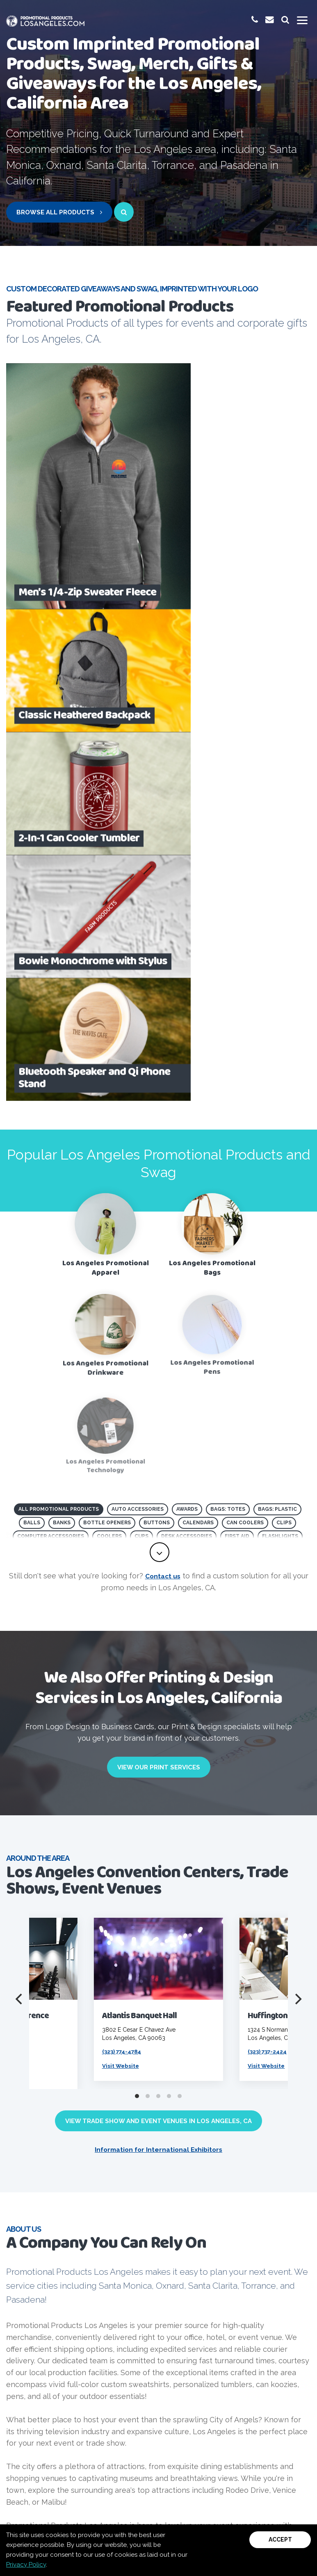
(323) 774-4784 (125, 1567)
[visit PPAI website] (44, 2128)
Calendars (198, 1031)
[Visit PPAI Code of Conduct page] (216, 2128)
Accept (280, 2539)
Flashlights (280, 1044)
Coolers (109, 1044)
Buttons (157, 1031)
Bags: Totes (227, 1017)
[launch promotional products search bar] (285, 19)
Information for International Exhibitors (158, 1664)
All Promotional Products (58, 1017)
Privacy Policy (26, 2564)
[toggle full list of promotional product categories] (159, 1068)
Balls (31, 1031)
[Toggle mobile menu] (302, 21)
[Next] (297, 1515)
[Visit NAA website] (273, 2129)
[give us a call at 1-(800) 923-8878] (252, 19)
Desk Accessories (186, 1044)
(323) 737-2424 (271, 1567)
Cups (141, 1044)
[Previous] (20, 1515)
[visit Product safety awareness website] (158, 2128)
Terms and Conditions (198, 2509)
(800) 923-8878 (100, 2406)
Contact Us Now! (156, 2319)
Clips (284, 1031)
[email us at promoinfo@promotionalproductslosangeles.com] (268, 19)
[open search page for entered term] (124, 212)
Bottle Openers (107, 1031)
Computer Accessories (50, 1044)
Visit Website (124, 1581)
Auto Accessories (138, 1017)
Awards (187, 1017)
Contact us (163, 1091)
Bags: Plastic (277, 1017)
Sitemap (99, 2509)
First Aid (237, 1044)
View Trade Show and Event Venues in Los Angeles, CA (158, 1636)
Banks (62, 1031)
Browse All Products (59, 212)
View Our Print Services (158, 1283)
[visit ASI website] (101, 2128)
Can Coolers (245, 1031)
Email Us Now (209, 2406)
